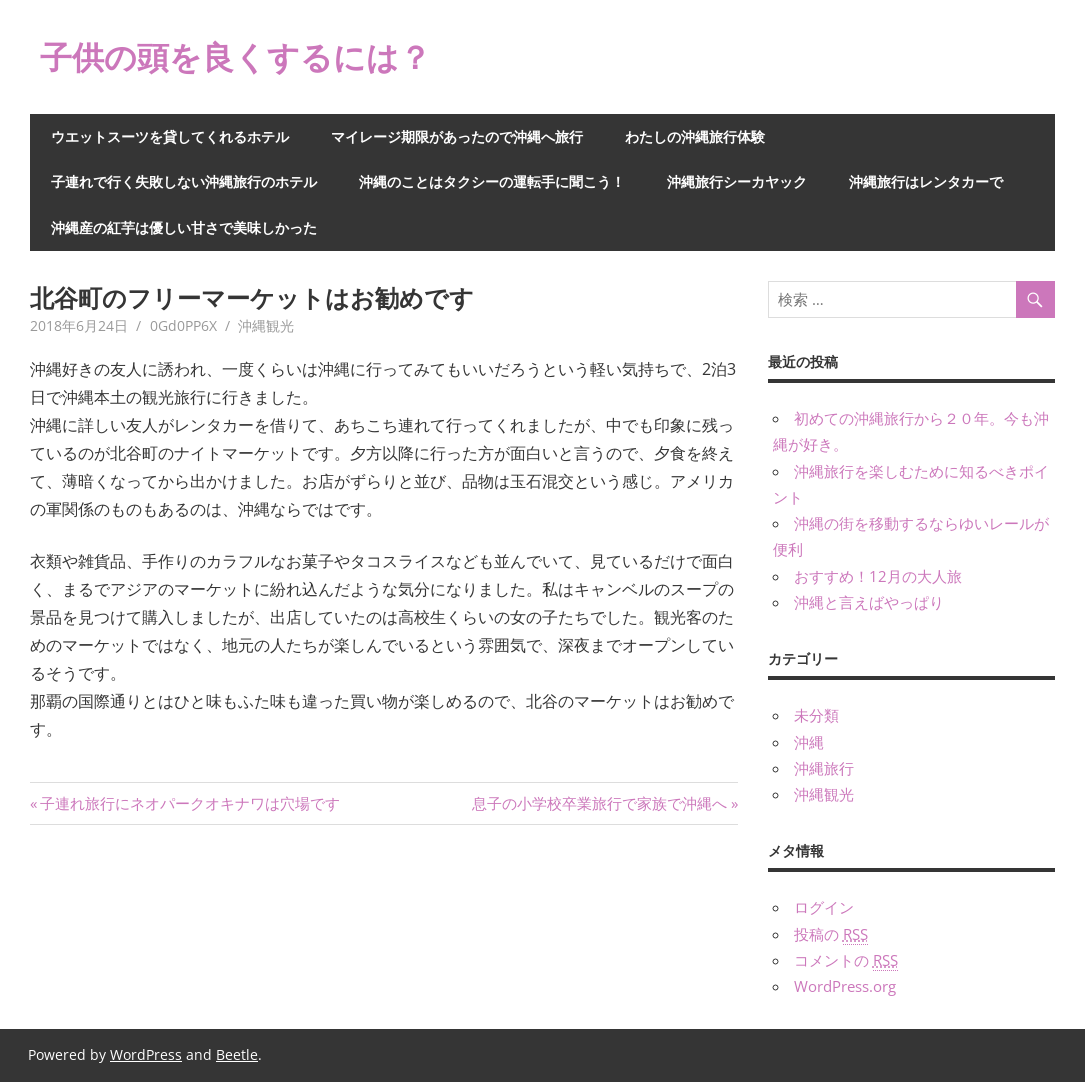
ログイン (824, 907)
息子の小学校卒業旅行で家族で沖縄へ (599, 803)
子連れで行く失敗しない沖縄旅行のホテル (184, 181)
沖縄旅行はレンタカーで (926, 181)
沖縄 (809, 742)
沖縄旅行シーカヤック (737, 181)
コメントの (846, 960)
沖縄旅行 (824, 768)
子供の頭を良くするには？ (235, 56)
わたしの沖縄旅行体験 (695, 136)
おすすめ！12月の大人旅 (878, 576)
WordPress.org (845, 986)
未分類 (816, 715)
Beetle (237, 1054)
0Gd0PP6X (183, 325)
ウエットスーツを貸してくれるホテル (170, 136)
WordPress (146, 1054)
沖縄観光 (266, 325)
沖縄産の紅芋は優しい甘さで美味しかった (184, 227)
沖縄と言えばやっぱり (869, 602)
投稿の (831, 934)
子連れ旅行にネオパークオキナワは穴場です (190, 803)
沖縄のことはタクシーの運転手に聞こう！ (492, 181)
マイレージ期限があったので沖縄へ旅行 (457, 136)
